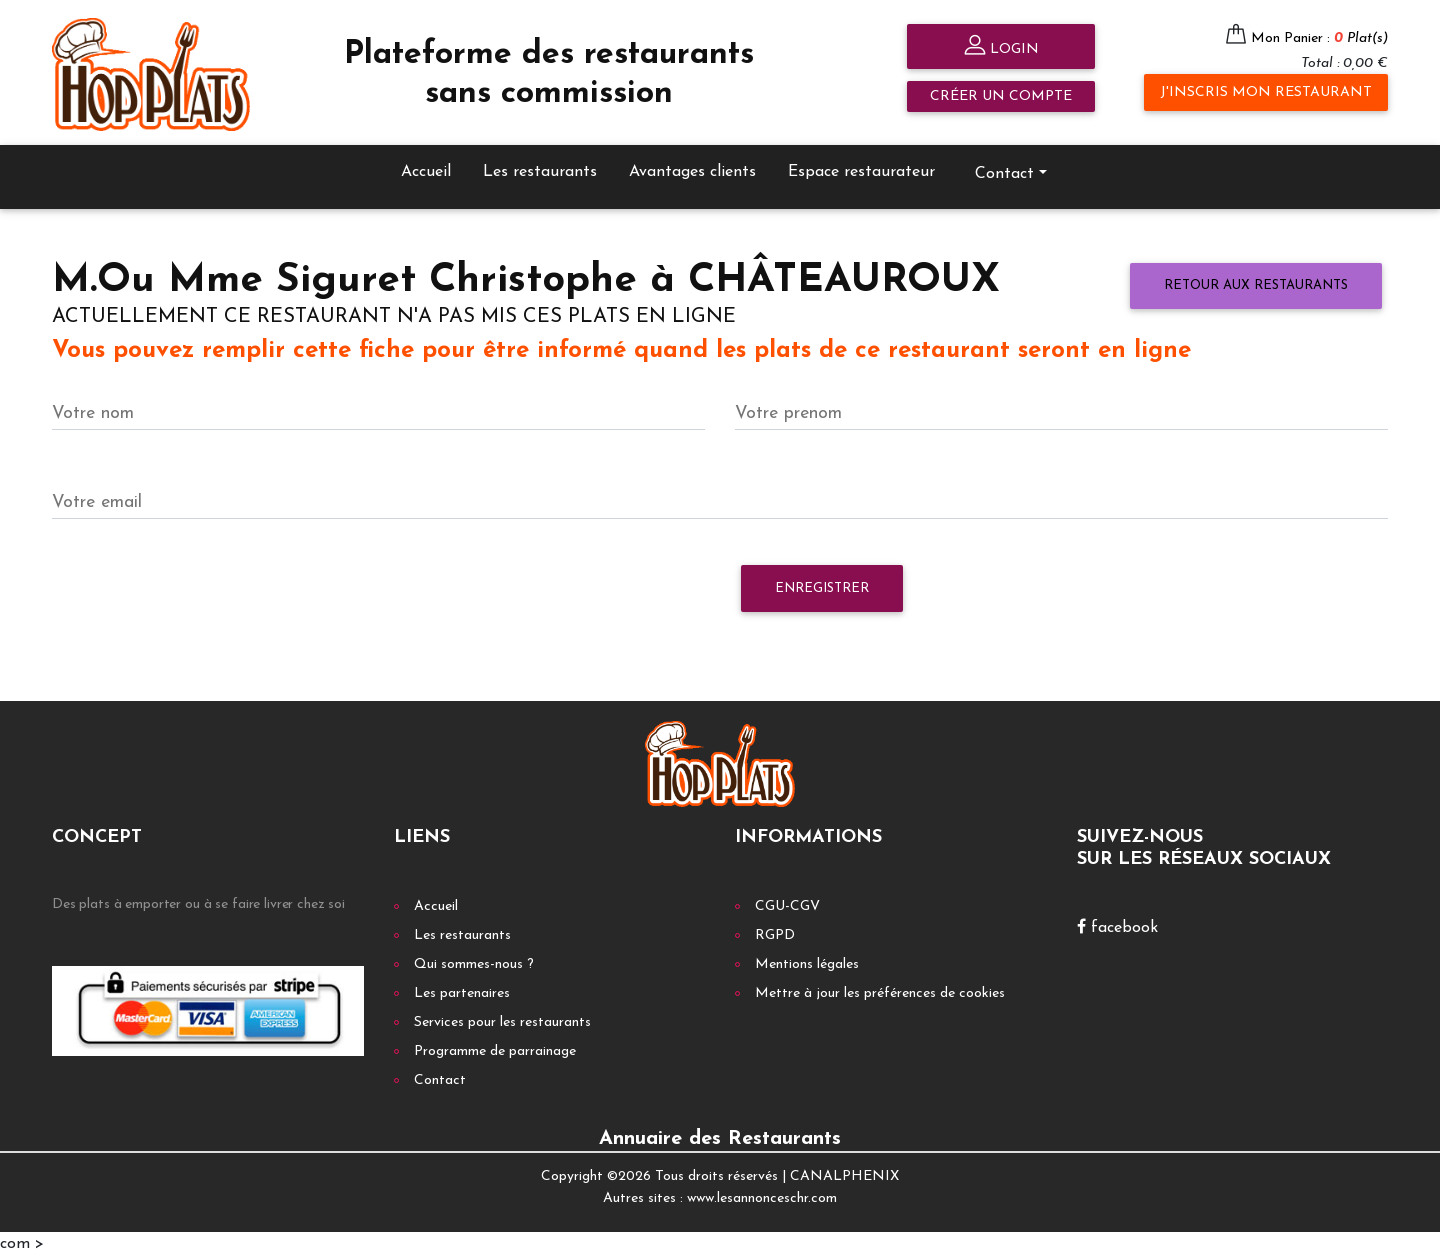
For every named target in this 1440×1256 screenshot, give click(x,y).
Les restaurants (540, 172)
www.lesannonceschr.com (762, 1198)
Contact (1004, 174)
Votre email (97, 502)
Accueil (426, 172)
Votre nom (93, 413)
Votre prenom (788, 413)
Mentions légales (807, 964)
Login (1001, 47)
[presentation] (204, 598)
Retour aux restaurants (1256, 285)
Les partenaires (462, 993)
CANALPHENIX (844, 1176)
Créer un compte (1001, 96)
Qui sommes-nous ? (474, 964)
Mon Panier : (1319, 38)
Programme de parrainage (495, 1051)
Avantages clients (692, 172)
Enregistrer (822, 588)
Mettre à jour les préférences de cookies (880, 993)
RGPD (775, 935)
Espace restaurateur (861, 172)
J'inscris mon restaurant (1266, 92)
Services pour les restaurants (502, 1022)
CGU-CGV (787, 906)
